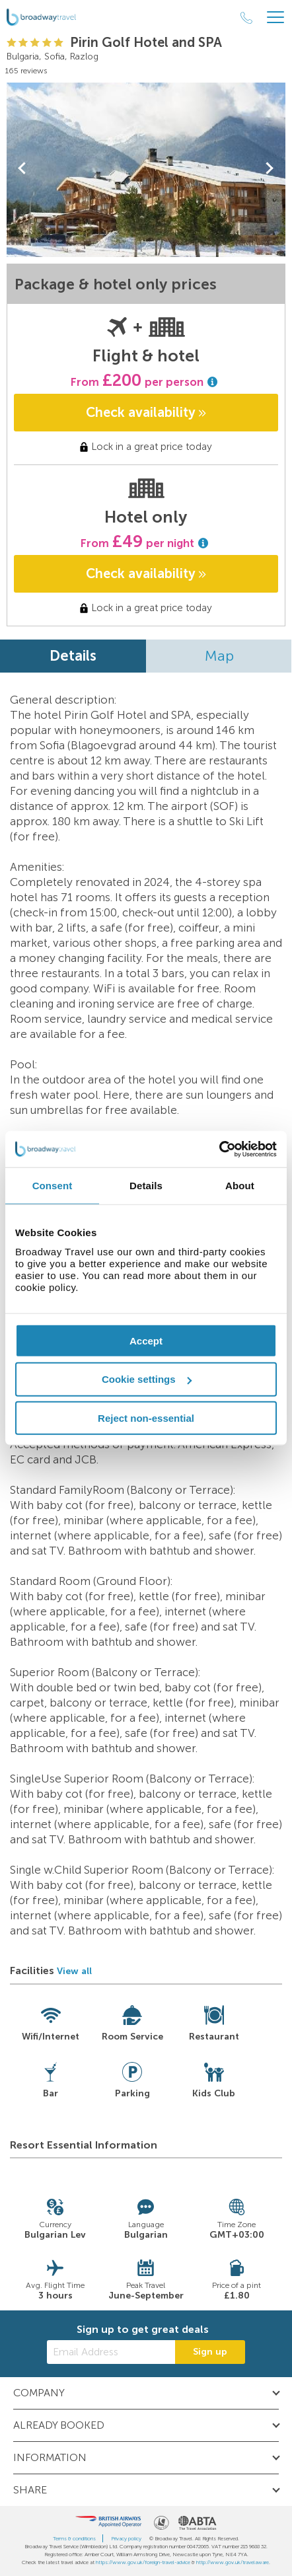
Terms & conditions (74, 2538)
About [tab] (239, 1185)
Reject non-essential (146, 1418)
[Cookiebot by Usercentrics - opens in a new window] (219, 1149)
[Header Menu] (275, 17)
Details (73, 656)
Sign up (210, 2351)
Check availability (146, 412)
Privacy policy (126, 2538)
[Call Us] (246, 18)
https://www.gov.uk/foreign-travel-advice (143, 2562)
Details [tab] (146, 1185)
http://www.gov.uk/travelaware (232, 2562)
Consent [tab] (52, 1185)
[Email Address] (111, 2352)
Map (219, 656)
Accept (146, 1340)
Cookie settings (147, 1379)
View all (74, 1971)
